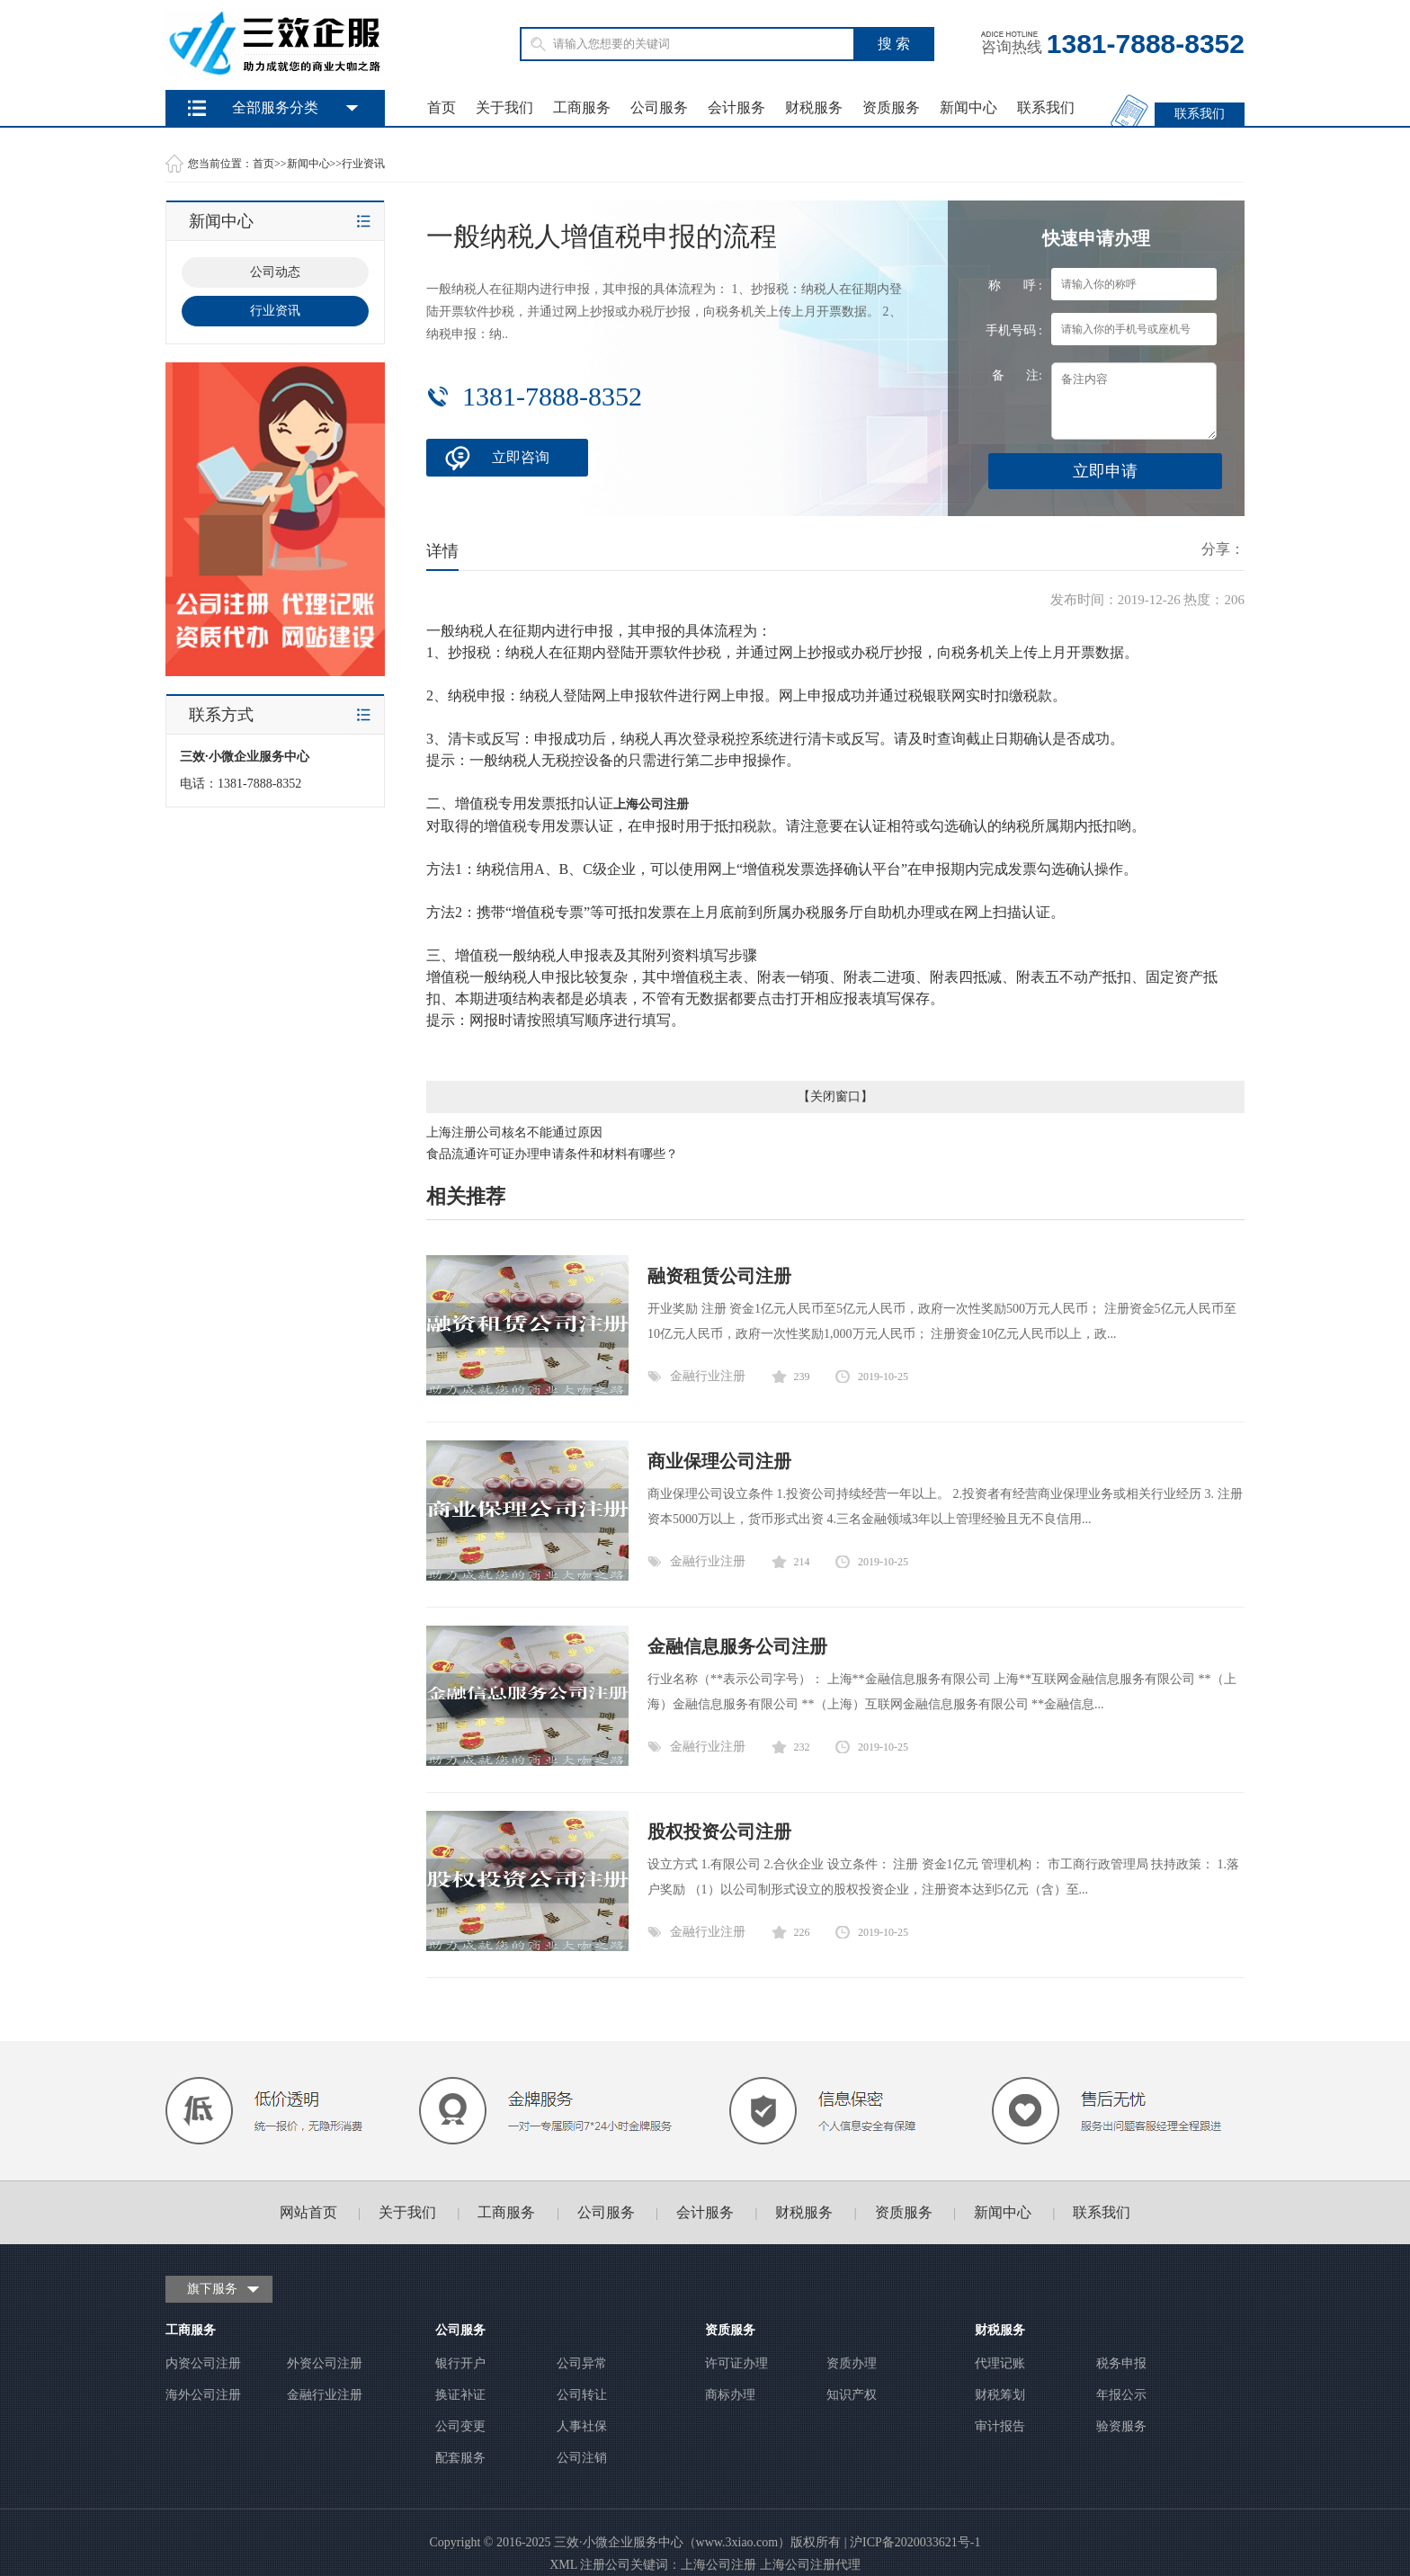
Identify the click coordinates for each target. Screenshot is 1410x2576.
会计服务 (736, 107)
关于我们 (504, 107)
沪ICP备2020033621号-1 (915, 2542)
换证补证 (460, 2395)
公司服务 (659, 107)
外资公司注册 (324, 2363)
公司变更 (460, 2426)
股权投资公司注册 (719, 1831)
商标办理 (730, 2395)
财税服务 (814, 107)
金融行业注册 (707, 1376)
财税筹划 (1000, 2395)
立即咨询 (520, 457)
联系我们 (1046, 107)
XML (563, 2565)
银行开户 (460, 2363)
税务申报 (1121, 2363)
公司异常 (582, 2363)
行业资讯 (363, 163)
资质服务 (891, 107)
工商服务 (582, 107)
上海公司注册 (718, 2565)
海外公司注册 (203, 2395)
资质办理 (851, 2363)
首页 (441, 107)
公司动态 (275, 272)
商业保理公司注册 (719, 1461)
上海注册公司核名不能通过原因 (514, 1132)
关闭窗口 (835, 1096)
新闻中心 (968, 107)
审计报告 (1000, 2426)
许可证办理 (736, 2363)
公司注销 (582, 2458)
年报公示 (1121, 2395)
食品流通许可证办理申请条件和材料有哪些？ (552, 1154)
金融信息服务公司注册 (737, 1646)
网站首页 (308, 2212)
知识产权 (851, 2395)
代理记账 (1000, 2363)
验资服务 (1121, 2426)
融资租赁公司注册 (719, 1276)
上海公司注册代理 (810, 2565)
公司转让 (582, 2395)
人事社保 (582, 2426)
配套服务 (460, 2458)
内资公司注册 (203, 2363)
